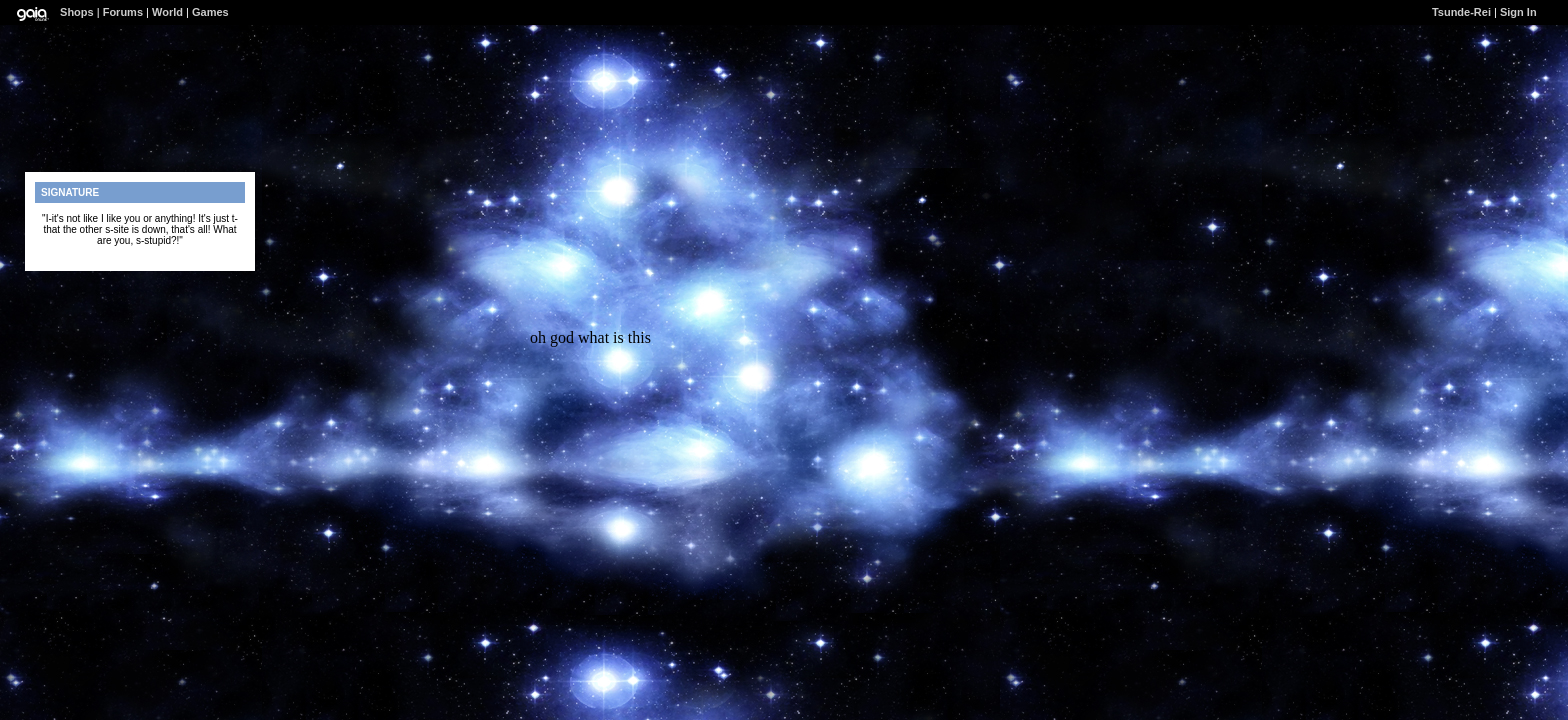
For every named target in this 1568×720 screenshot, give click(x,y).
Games (210, 12)
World (167, 12)
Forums (123, 12)
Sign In (1518, 12)
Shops (77, 12)
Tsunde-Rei (1461, 12)
